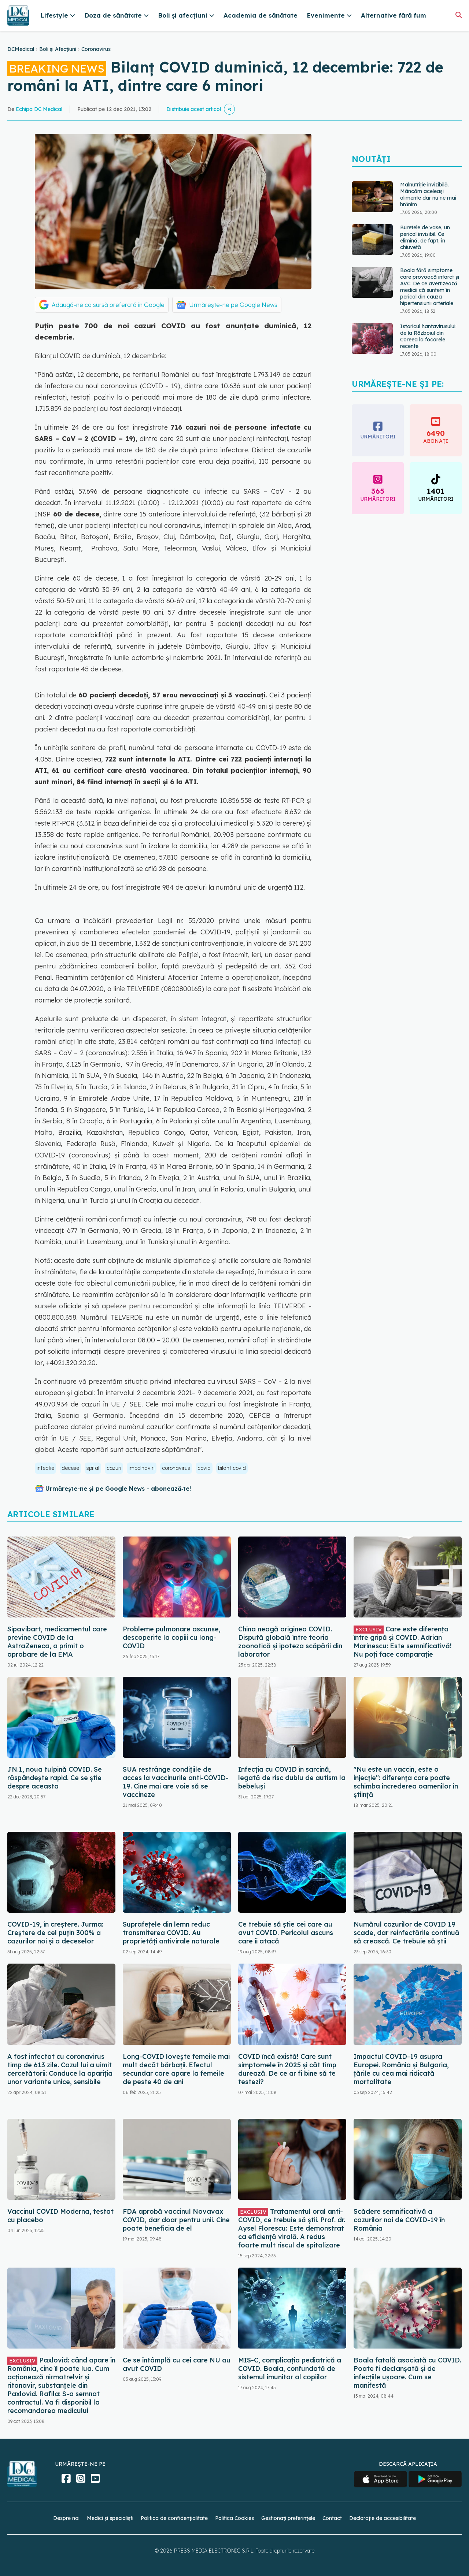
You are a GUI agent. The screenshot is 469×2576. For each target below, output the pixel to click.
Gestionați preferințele (288, 2518)
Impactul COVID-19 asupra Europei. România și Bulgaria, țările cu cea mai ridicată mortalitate (401, 2069)
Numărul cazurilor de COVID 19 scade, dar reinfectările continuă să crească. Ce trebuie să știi (406, 1932)
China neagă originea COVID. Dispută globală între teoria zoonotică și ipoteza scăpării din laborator (290, 1641)
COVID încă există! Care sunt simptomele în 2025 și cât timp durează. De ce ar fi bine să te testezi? (287, 2069)
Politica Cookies (234, 2518)
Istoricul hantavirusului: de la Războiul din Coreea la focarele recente (428, 336)
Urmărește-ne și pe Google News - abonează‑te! (118, 1488)
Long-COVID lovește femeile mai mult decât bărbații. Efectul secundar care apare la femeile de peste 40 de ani (176, 2069)
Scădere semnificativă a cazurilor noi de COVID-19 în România (399, 2219)
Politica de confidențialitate (174, 2518)
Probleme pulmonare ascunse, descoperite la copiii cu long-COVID (172, 1637)
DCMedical (20, 49)
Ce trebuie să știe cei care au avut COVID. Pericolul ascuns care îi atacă (285, 1932)
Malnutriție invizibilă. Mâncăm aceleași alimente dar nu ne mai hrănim (428, 194)
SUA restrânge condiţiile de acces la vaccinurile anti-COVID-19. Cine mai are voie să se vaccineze (176, 1782)
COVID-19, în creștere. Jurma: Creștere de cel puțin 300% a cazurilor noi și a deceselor (55, 1932)
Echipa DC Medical (39, 109)
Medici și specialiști (110, 2518)
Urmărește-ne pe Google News (233, 304)
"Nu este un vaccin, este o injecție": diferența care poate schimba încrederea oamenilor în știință (406, 1782)
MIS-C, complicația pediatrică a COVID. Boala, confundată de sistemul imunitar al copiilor (289, 2368)
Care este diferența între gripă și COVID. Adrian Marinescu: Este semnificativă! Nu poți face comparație (403, 1641)
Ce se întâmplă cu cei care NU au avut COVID (176, 2364)
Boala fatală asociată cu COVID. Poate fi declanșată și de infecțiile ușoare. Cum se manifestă (407, 2373)
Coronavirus (96, 49)
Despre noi (66, 2518)
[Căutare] (458, 15)
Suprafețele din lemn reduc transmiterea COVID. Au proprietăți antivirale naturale (171, 1932)
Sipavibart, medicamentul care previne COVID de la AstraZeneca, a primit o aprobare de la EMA (57, 1641)
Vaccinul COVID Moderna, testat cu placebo (60, 2215)
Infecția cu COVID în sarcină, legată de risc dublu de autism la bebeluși (292, 1777)
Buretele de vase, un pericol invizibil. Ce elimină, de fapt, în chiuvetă (425, 237)
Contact (332, 2518)
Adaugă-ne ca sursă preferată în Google (108, 304)
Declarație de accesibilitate (382, 2518)
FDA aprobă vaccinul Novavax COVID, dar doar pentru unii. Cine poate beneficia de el (176, 2219)
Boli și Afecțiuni (57, 49)
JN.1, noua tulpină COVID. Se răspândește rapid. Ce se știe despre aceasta (54, 1777)
